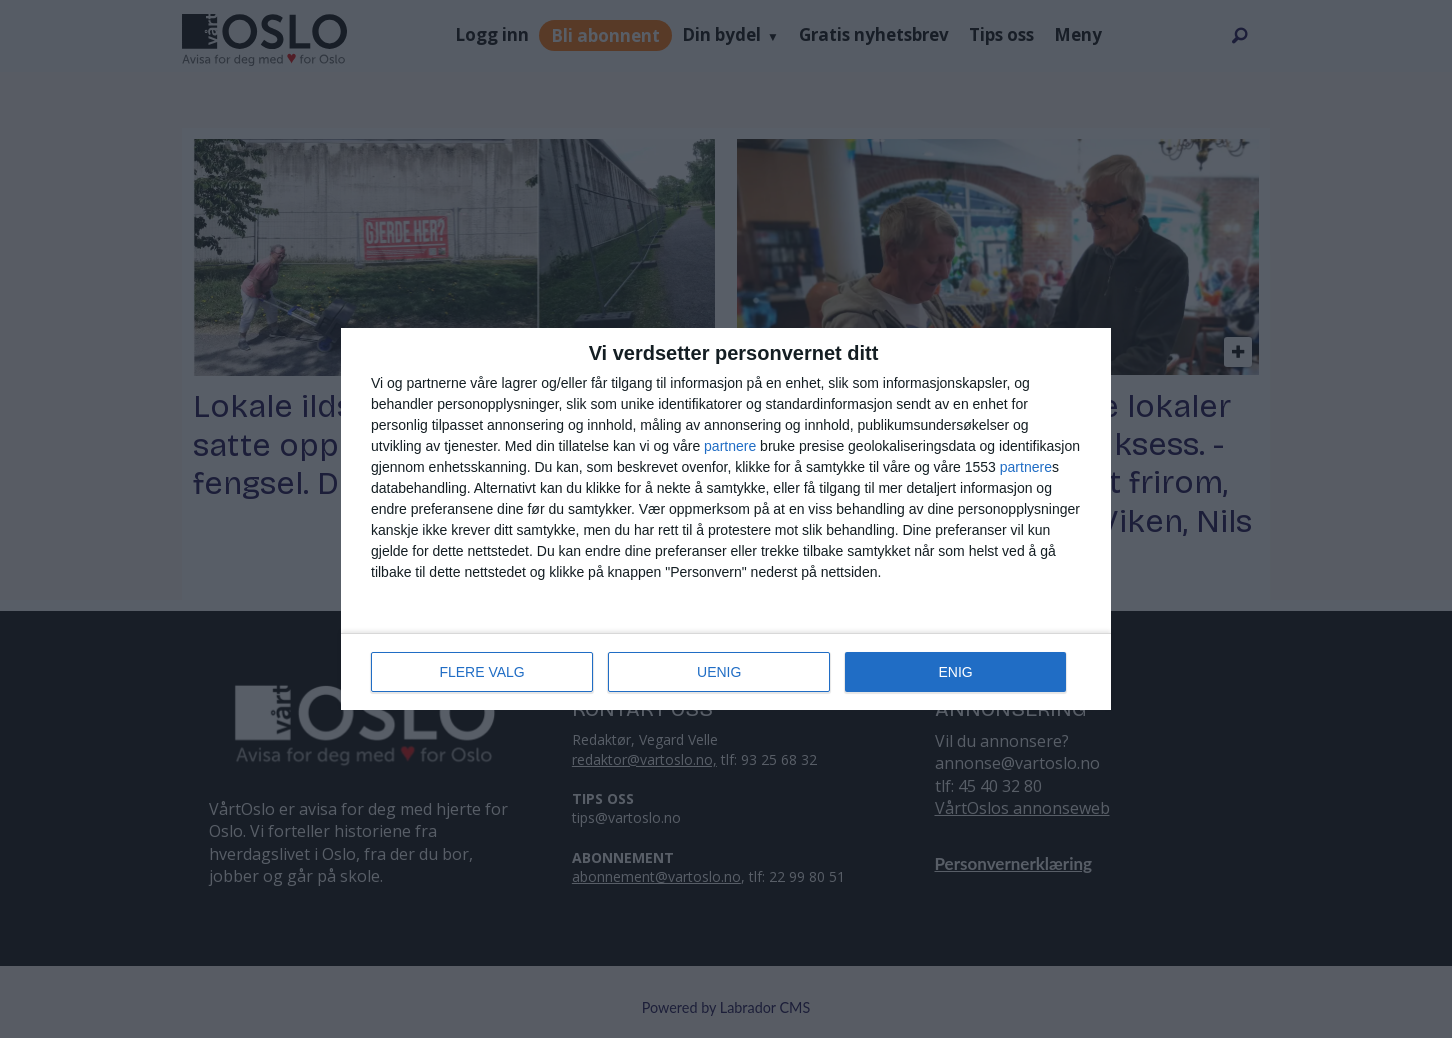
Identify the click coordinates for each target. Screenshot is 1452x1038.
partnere (730, 446)
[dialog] (726, 519)
